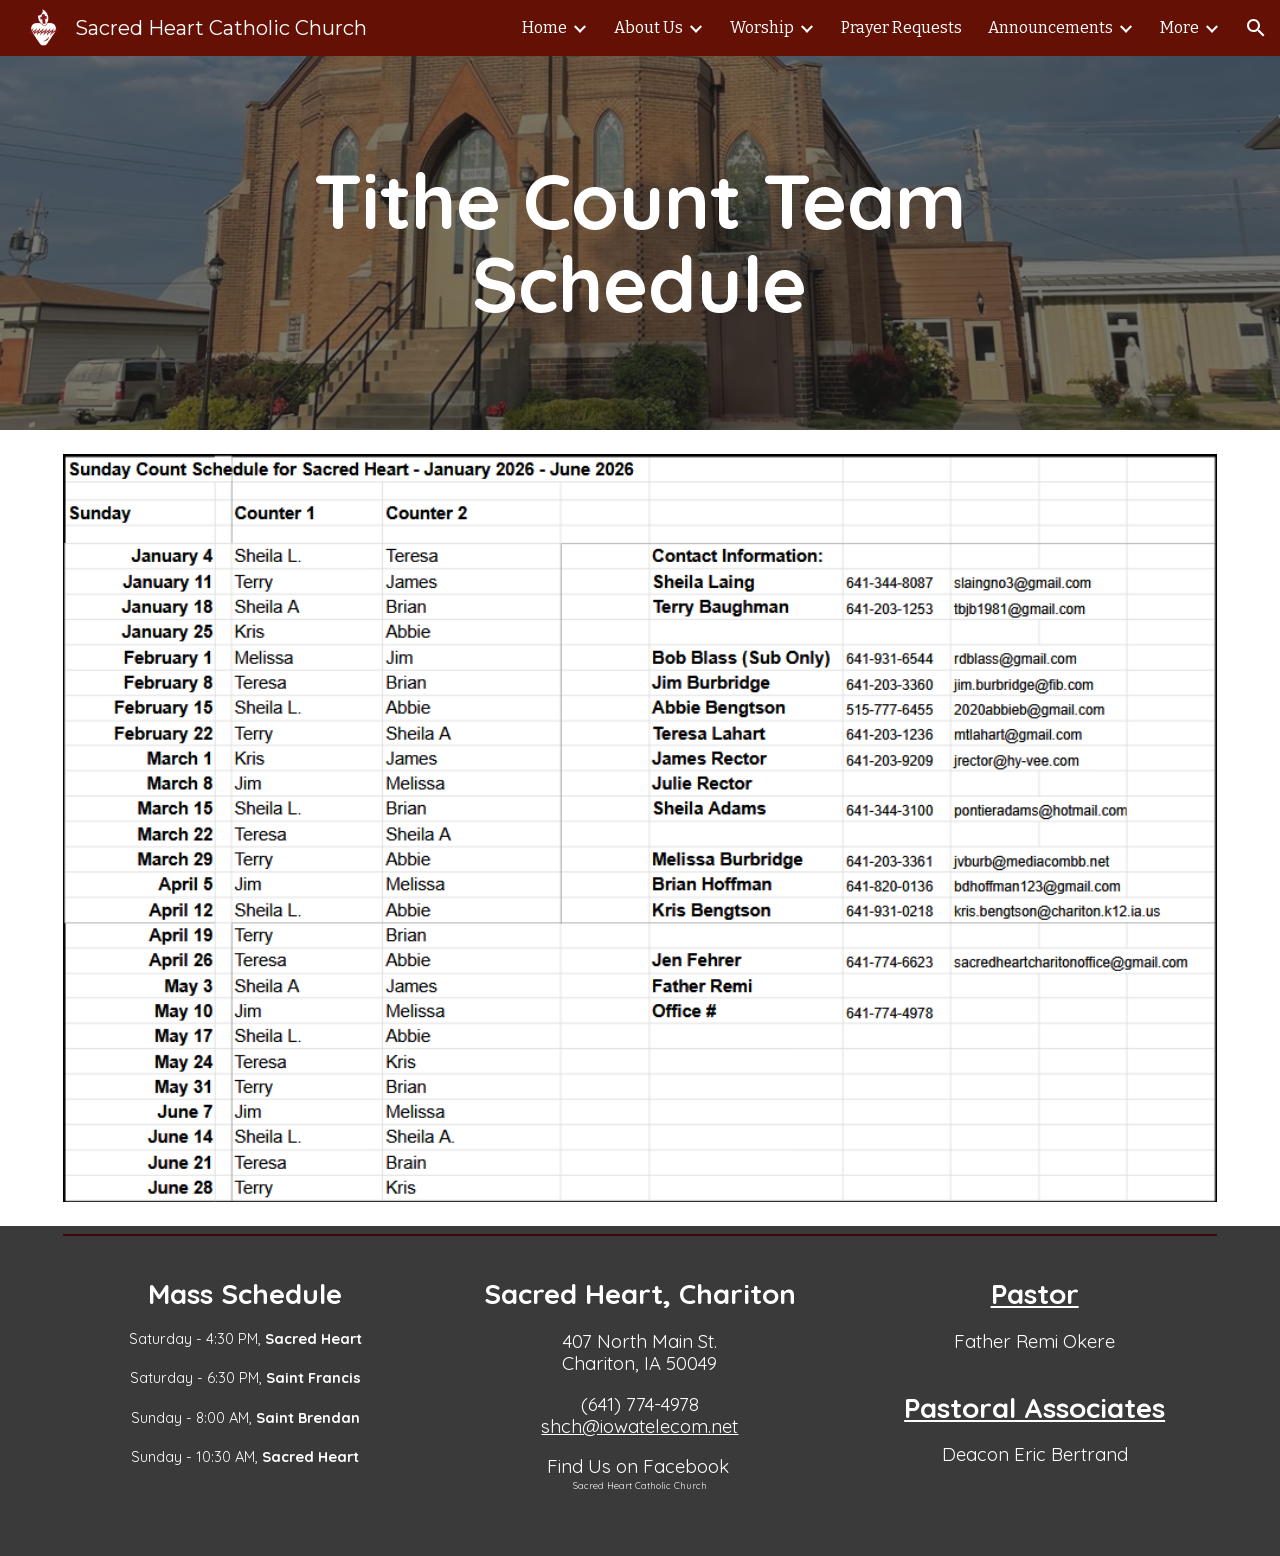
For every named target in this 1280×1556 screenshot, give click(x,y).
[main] (640, 243)
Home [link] (544, 27)
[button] (1256, 28)
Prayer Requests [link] (901, 27)
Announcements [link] (1050, 27)
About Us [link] (648, 27)
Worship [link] (762, 27)
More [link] (1179, 27)
